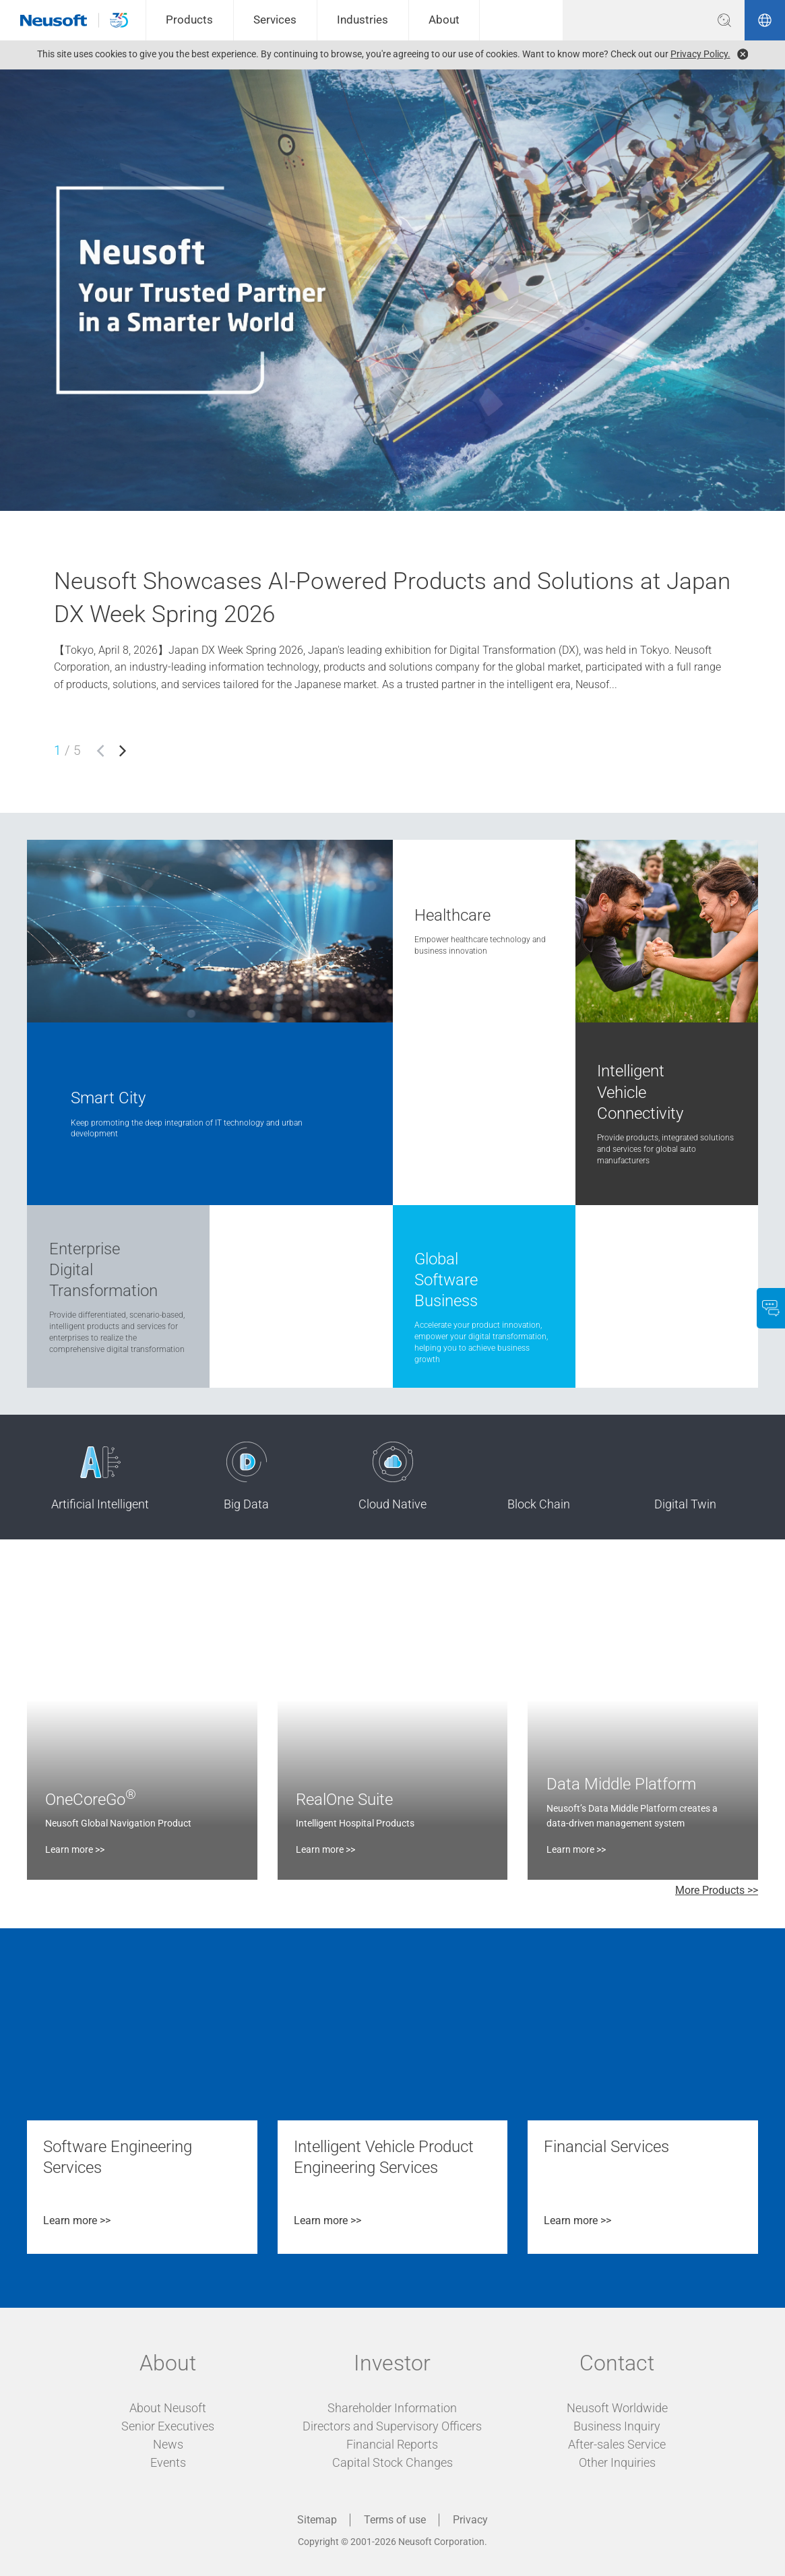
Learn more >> (74, 1849)
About (444, 19)
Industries (362, 19)
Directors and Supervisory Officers (392, 2426)
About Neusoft (167, 2408)
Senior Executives (167, 2426)
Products (189, 19)
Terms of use (395, 2519)
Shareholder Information (392, 2408)
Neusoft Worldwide (617, 2408)
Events (168, 2462)
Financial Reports (392, 2444)
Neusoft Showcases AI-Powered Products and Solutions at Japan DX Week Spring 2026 (392, 598)
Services (274, 19)
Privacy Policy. (700, 54)
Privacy (470, 2519)
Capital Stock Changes (392, 2462)
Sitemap (317, 2519)
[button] (100, 751)
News (168, 2444)
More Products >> (716, 1890)
